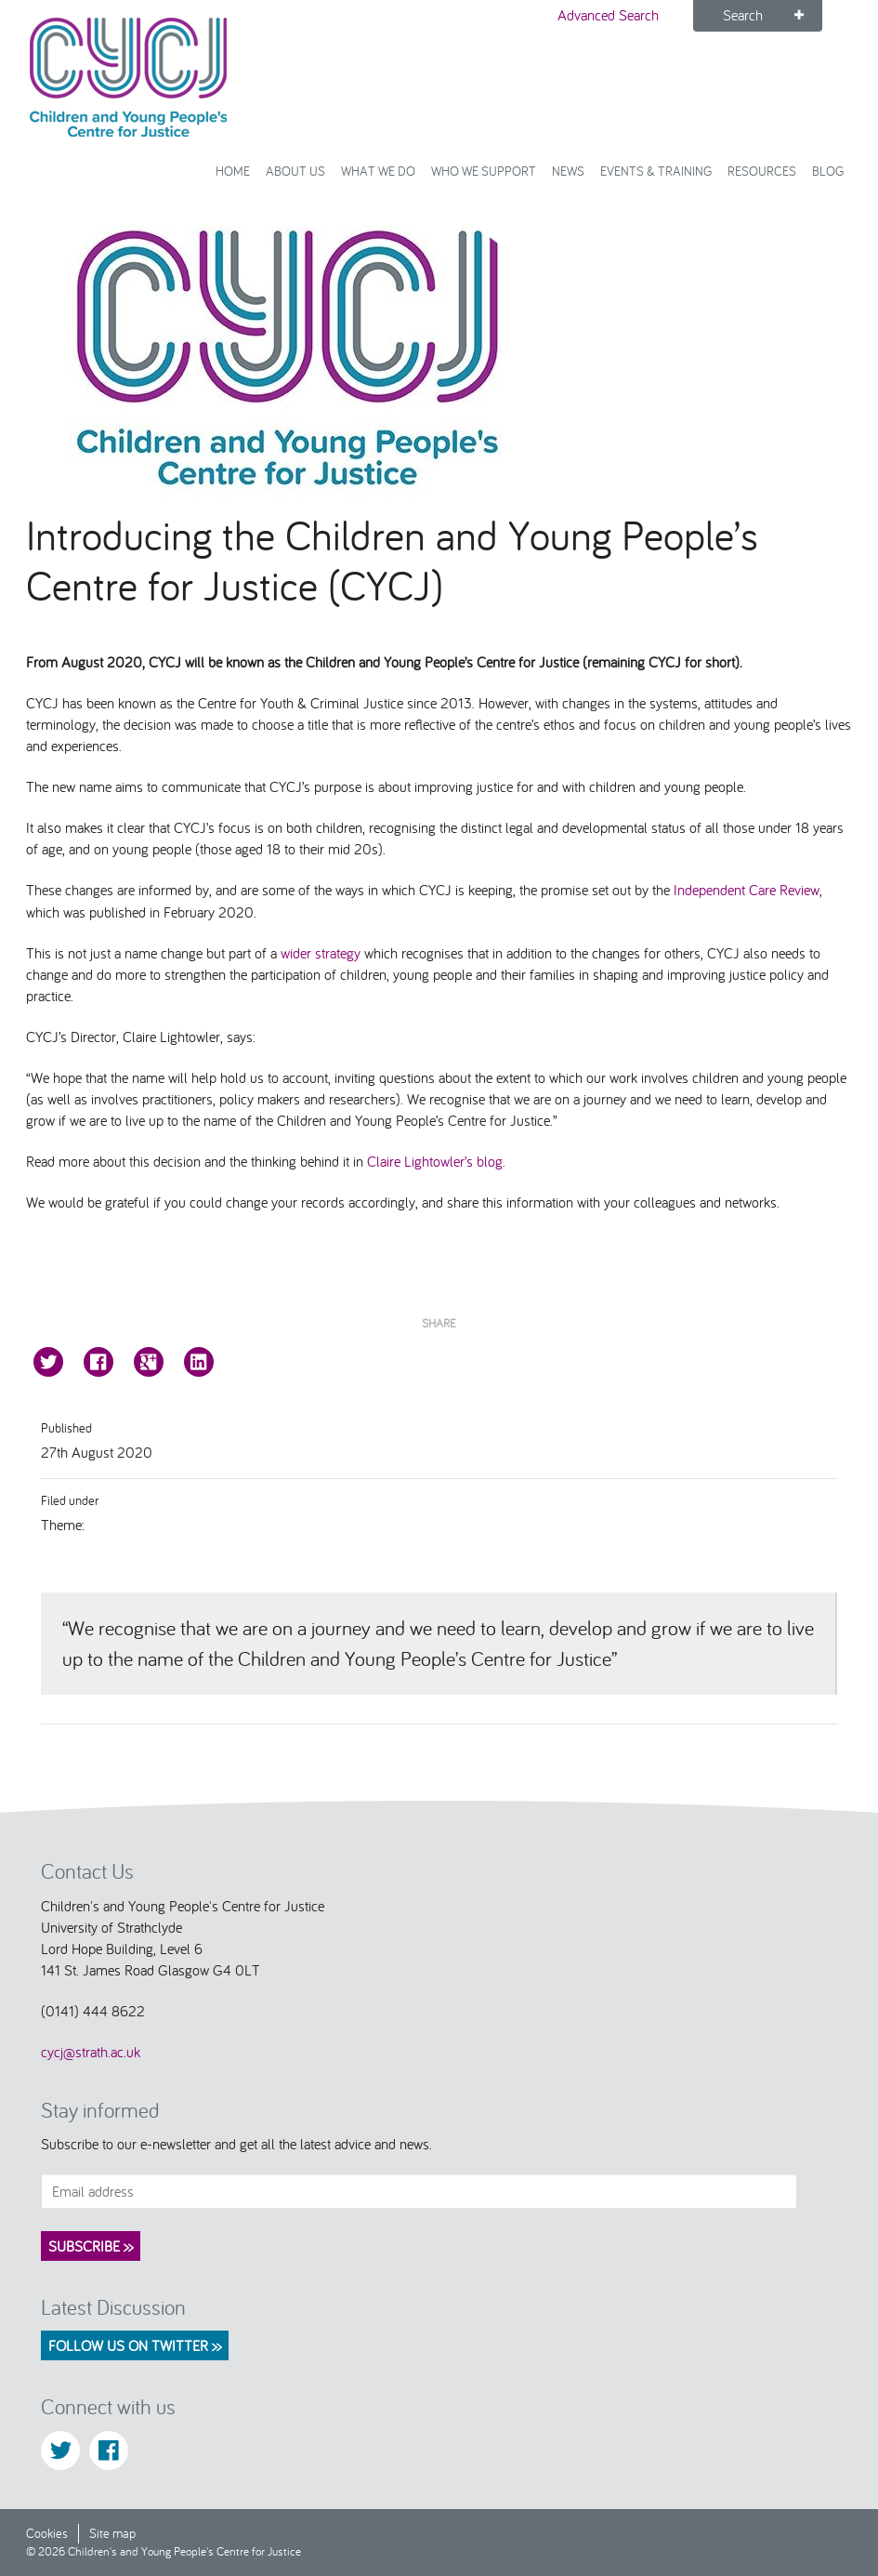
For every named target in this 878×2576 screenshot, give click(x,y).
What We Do (378, 170)
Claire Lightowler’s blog (435, 1161)
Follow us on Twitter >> (134, 2345)
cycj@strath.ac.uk (90, 2051)
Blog (828, 170)
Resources (761, 170)
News (568, 170)
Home (233, 170)
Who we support (483, 170)
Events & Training (656, 170)
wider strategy (320, 953)
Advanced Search (608, 15)
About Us (295, 170)
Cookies (47, 2533)
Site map (112, 2533)
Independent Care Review (746, 889)
